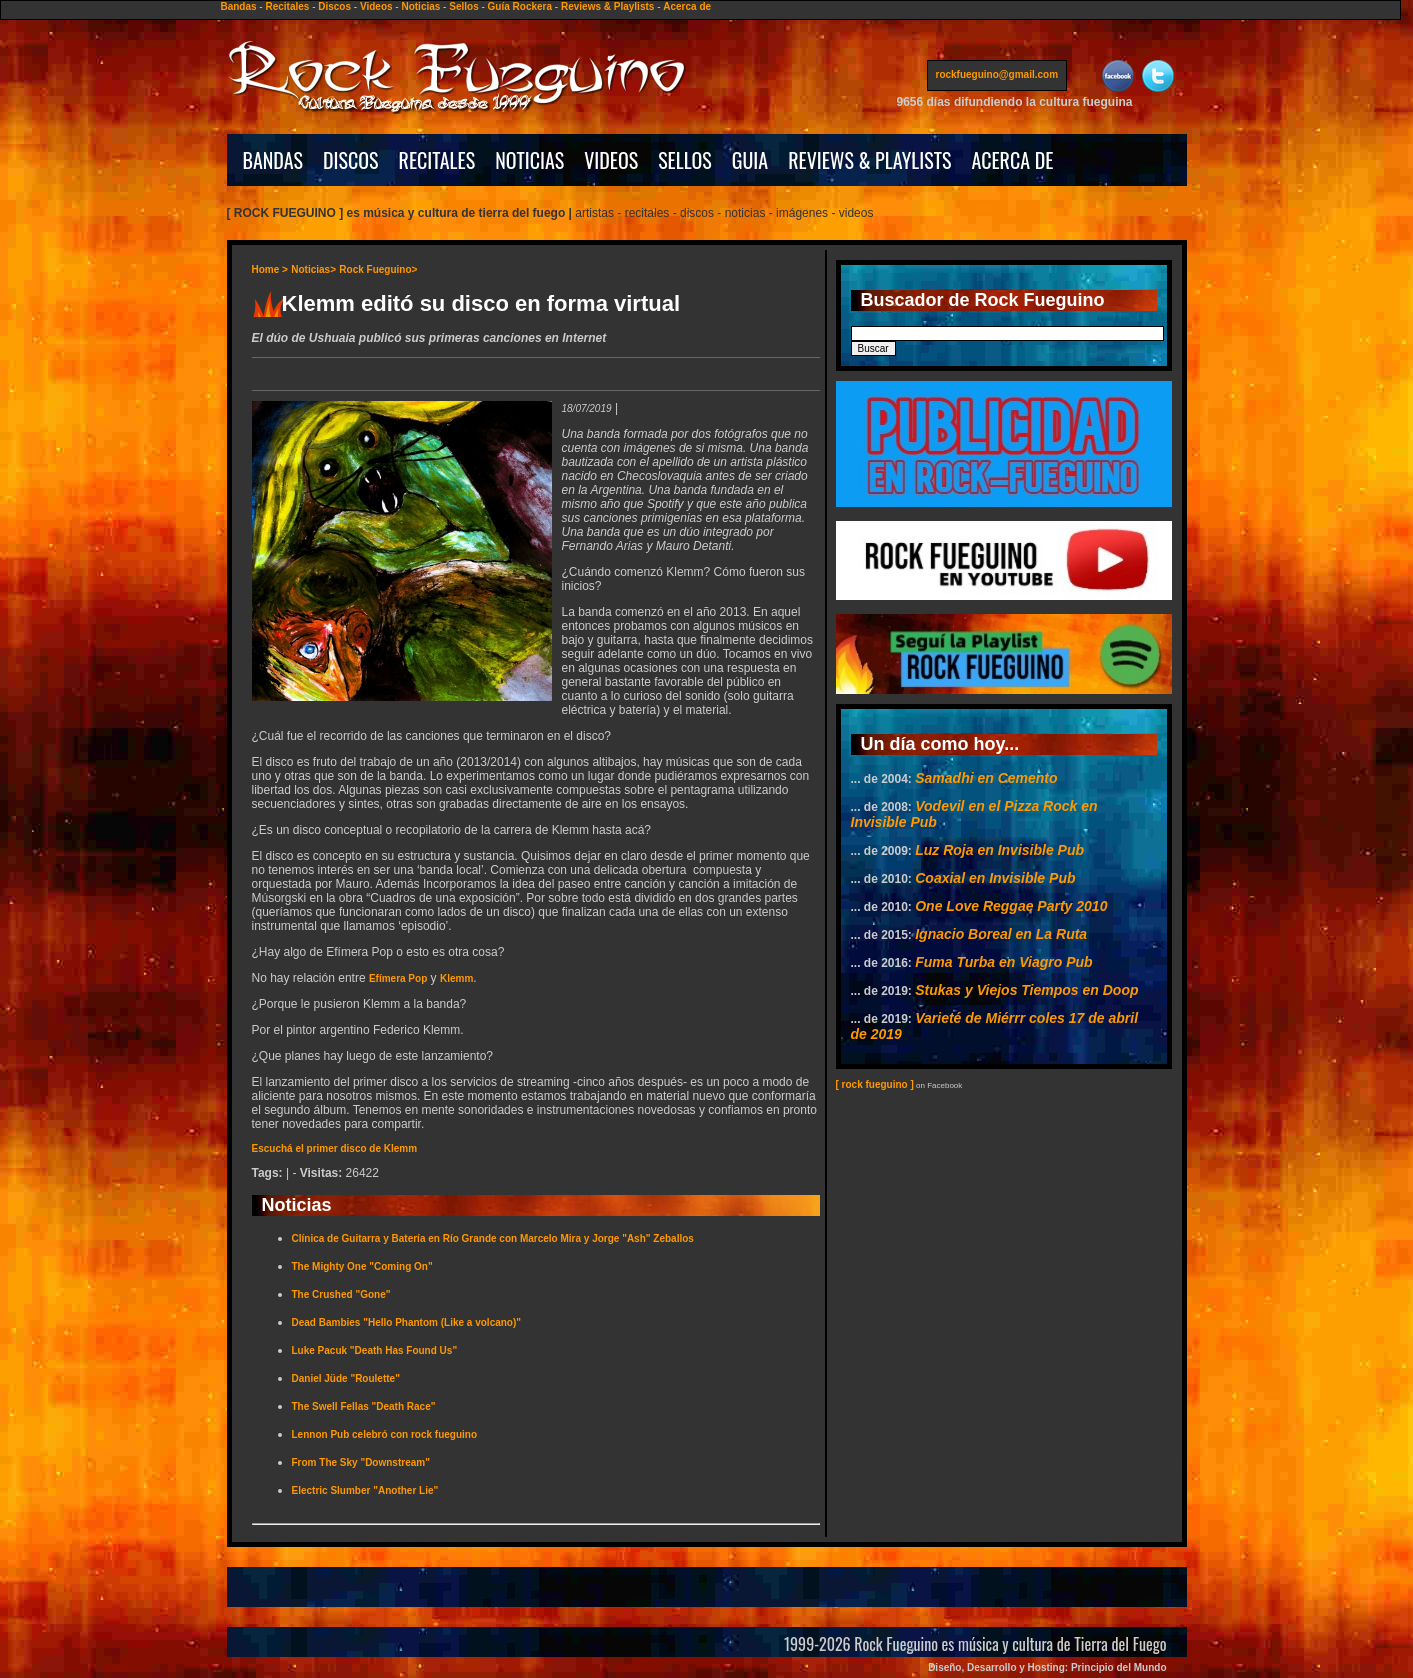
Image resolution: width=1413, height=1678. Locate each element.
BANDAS (273, 160)
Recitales (287, 6)
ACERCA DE (1012, 160)
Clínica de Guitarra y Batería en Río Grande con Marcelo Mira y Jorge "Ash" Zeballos (493, 1238)
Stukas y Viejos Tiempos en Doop (1026, 990)
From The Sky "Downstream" (361, 1462)
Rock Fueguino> (378, 269)
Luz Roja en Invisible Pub (999, 850)
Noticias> (313, 269)
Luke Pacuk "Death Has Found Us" (375, 1350)
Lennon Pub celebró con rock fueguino (385, 1434)
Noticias (420, 6)
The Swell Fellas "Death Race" (364, 1406)
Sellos (463, 6)
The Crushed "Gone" (341, 1294)
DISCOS (351, 160)
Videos (376, 6)
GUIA (750, 160)
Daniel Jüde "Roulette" (346, 1378)
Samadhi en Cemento (986, 778)
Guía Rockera (520, 6)
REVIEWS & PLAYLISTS (869, 160)
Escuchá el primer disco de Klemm (335, 1148)
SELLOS (685, 160)
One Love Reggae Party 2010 (1011, 906)
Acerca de (687, 6)
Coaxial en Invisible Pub (995, 878)
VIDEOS (611, 160)
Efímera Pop (398, 978)
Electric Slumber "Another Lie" (365, 1490)
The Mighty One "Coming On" (362, 1266)
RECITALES (437, 160)
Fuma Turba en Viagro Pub (1003, 962)
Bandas (238, 6)
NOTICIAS (529, 160)
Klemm (456, 978)
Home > (270, 269)
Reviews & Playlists (607, 6)
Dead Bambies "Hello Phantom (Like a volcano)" (407, 1322)
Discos (334, 6)
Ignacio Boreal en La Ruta (1001, 934)
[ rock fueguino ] (875, 1084)
